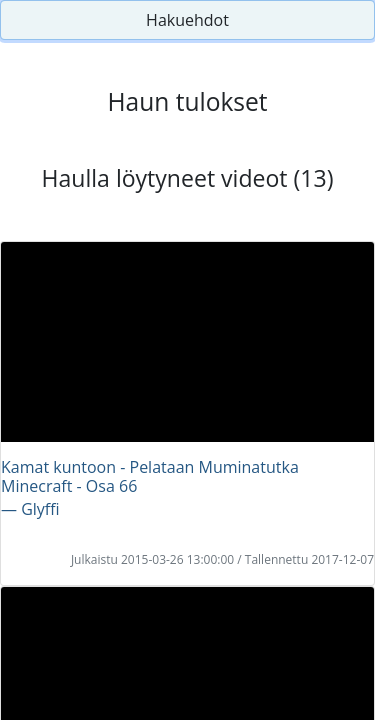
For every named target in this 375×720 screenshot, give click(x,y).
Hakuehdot (187, 20)
